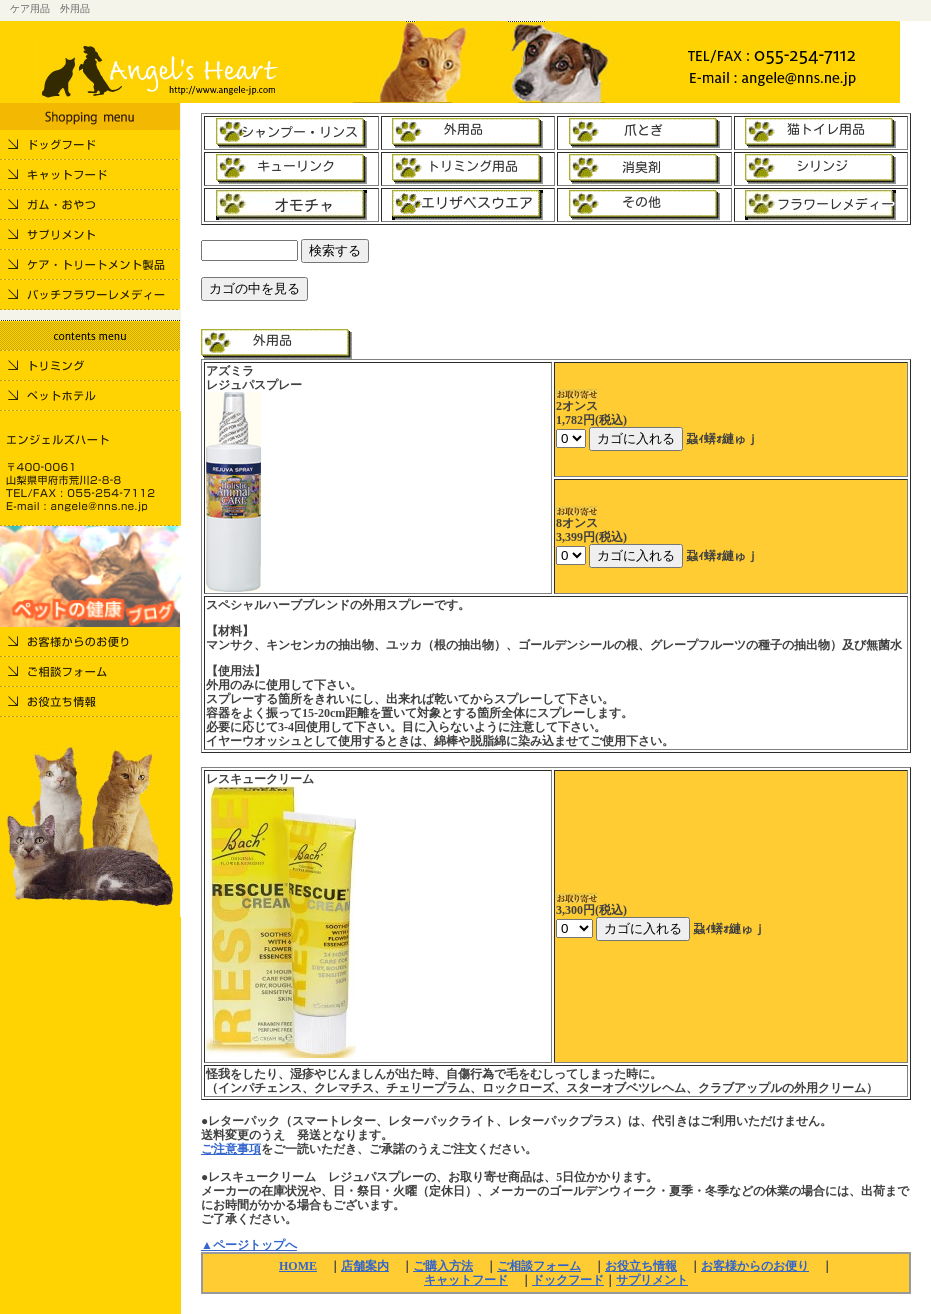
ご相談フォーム (539, 1266)
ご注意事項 (231, 1149)
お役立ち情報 (641, 1266)
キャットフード (466, 1280)
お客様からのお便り (755, 1266)
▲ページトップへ (249, 1245)
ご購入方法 (443, 1266)
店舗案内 (365, 1266)
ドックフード (568, 1280)
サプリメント (652, 1280)
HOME (298, 1266)
